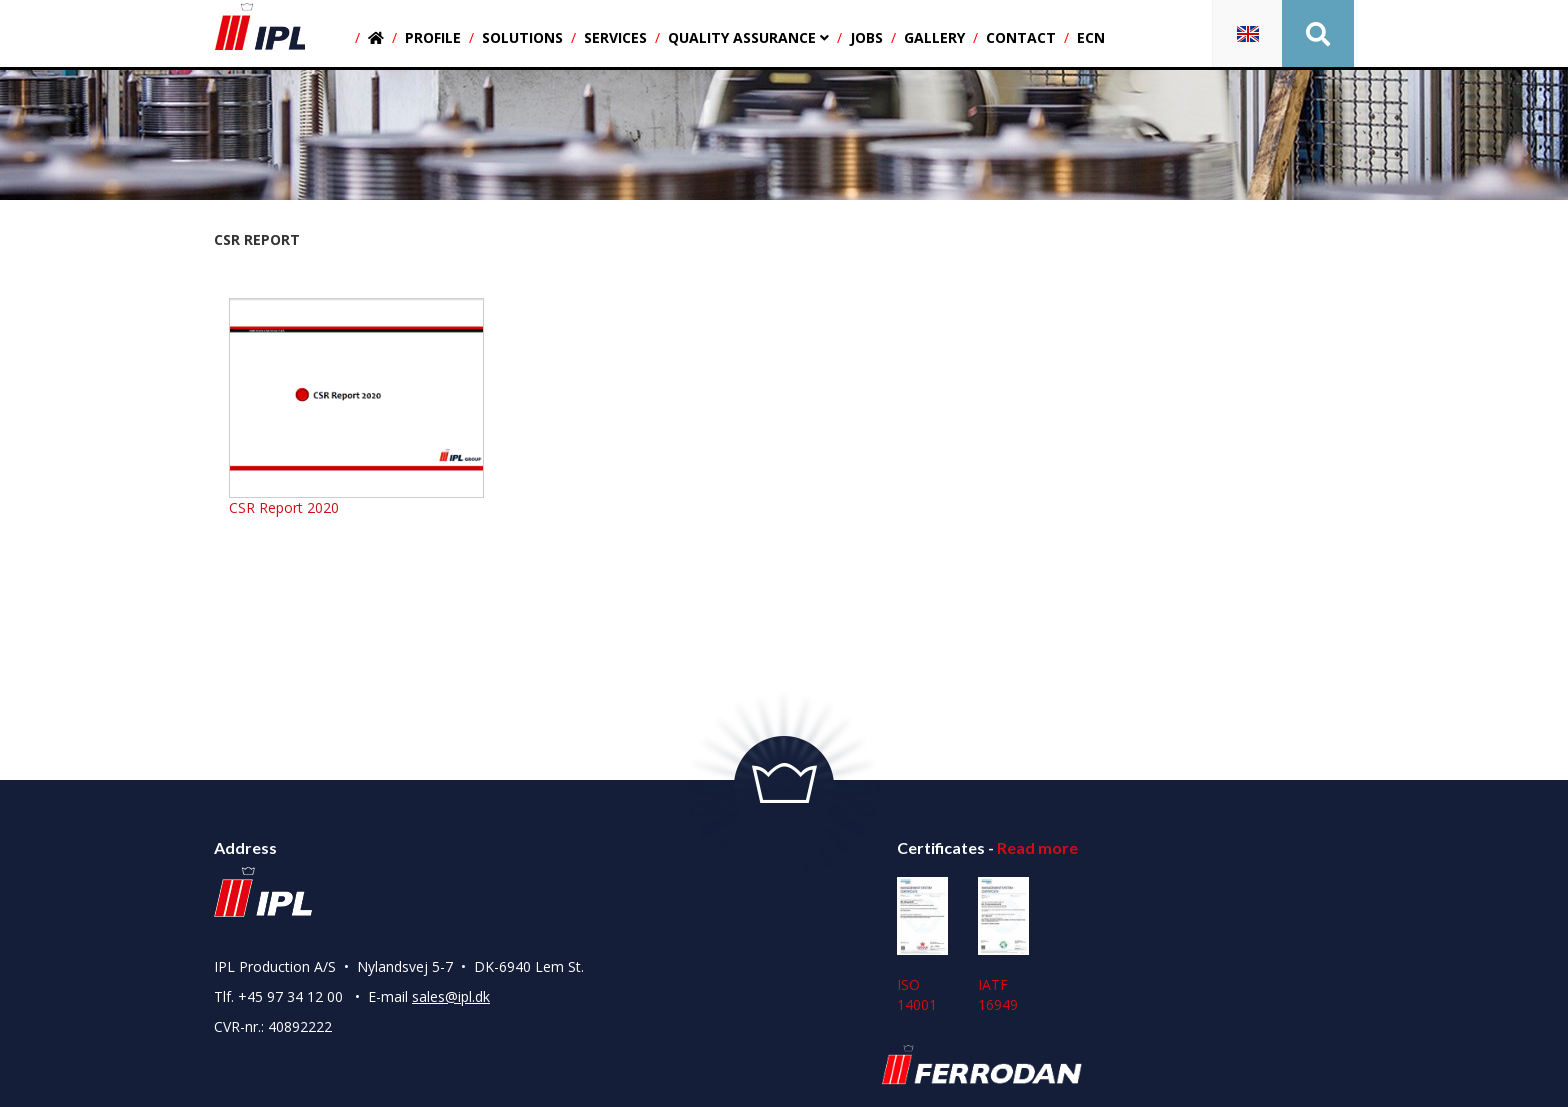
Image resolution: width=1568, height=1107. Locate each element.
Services (615, 37)
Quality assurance (748, 37)
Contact (1021, 37)
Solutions (522, 37)
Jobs (866, 37)
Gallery (934, 37)
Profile (433, 37)
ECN (1091, 37)
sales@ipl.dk (451, 996)
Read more (1037, 847)
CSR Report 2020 (284, 507)
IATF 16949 (1003, 946)
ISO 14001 (922, 946)
